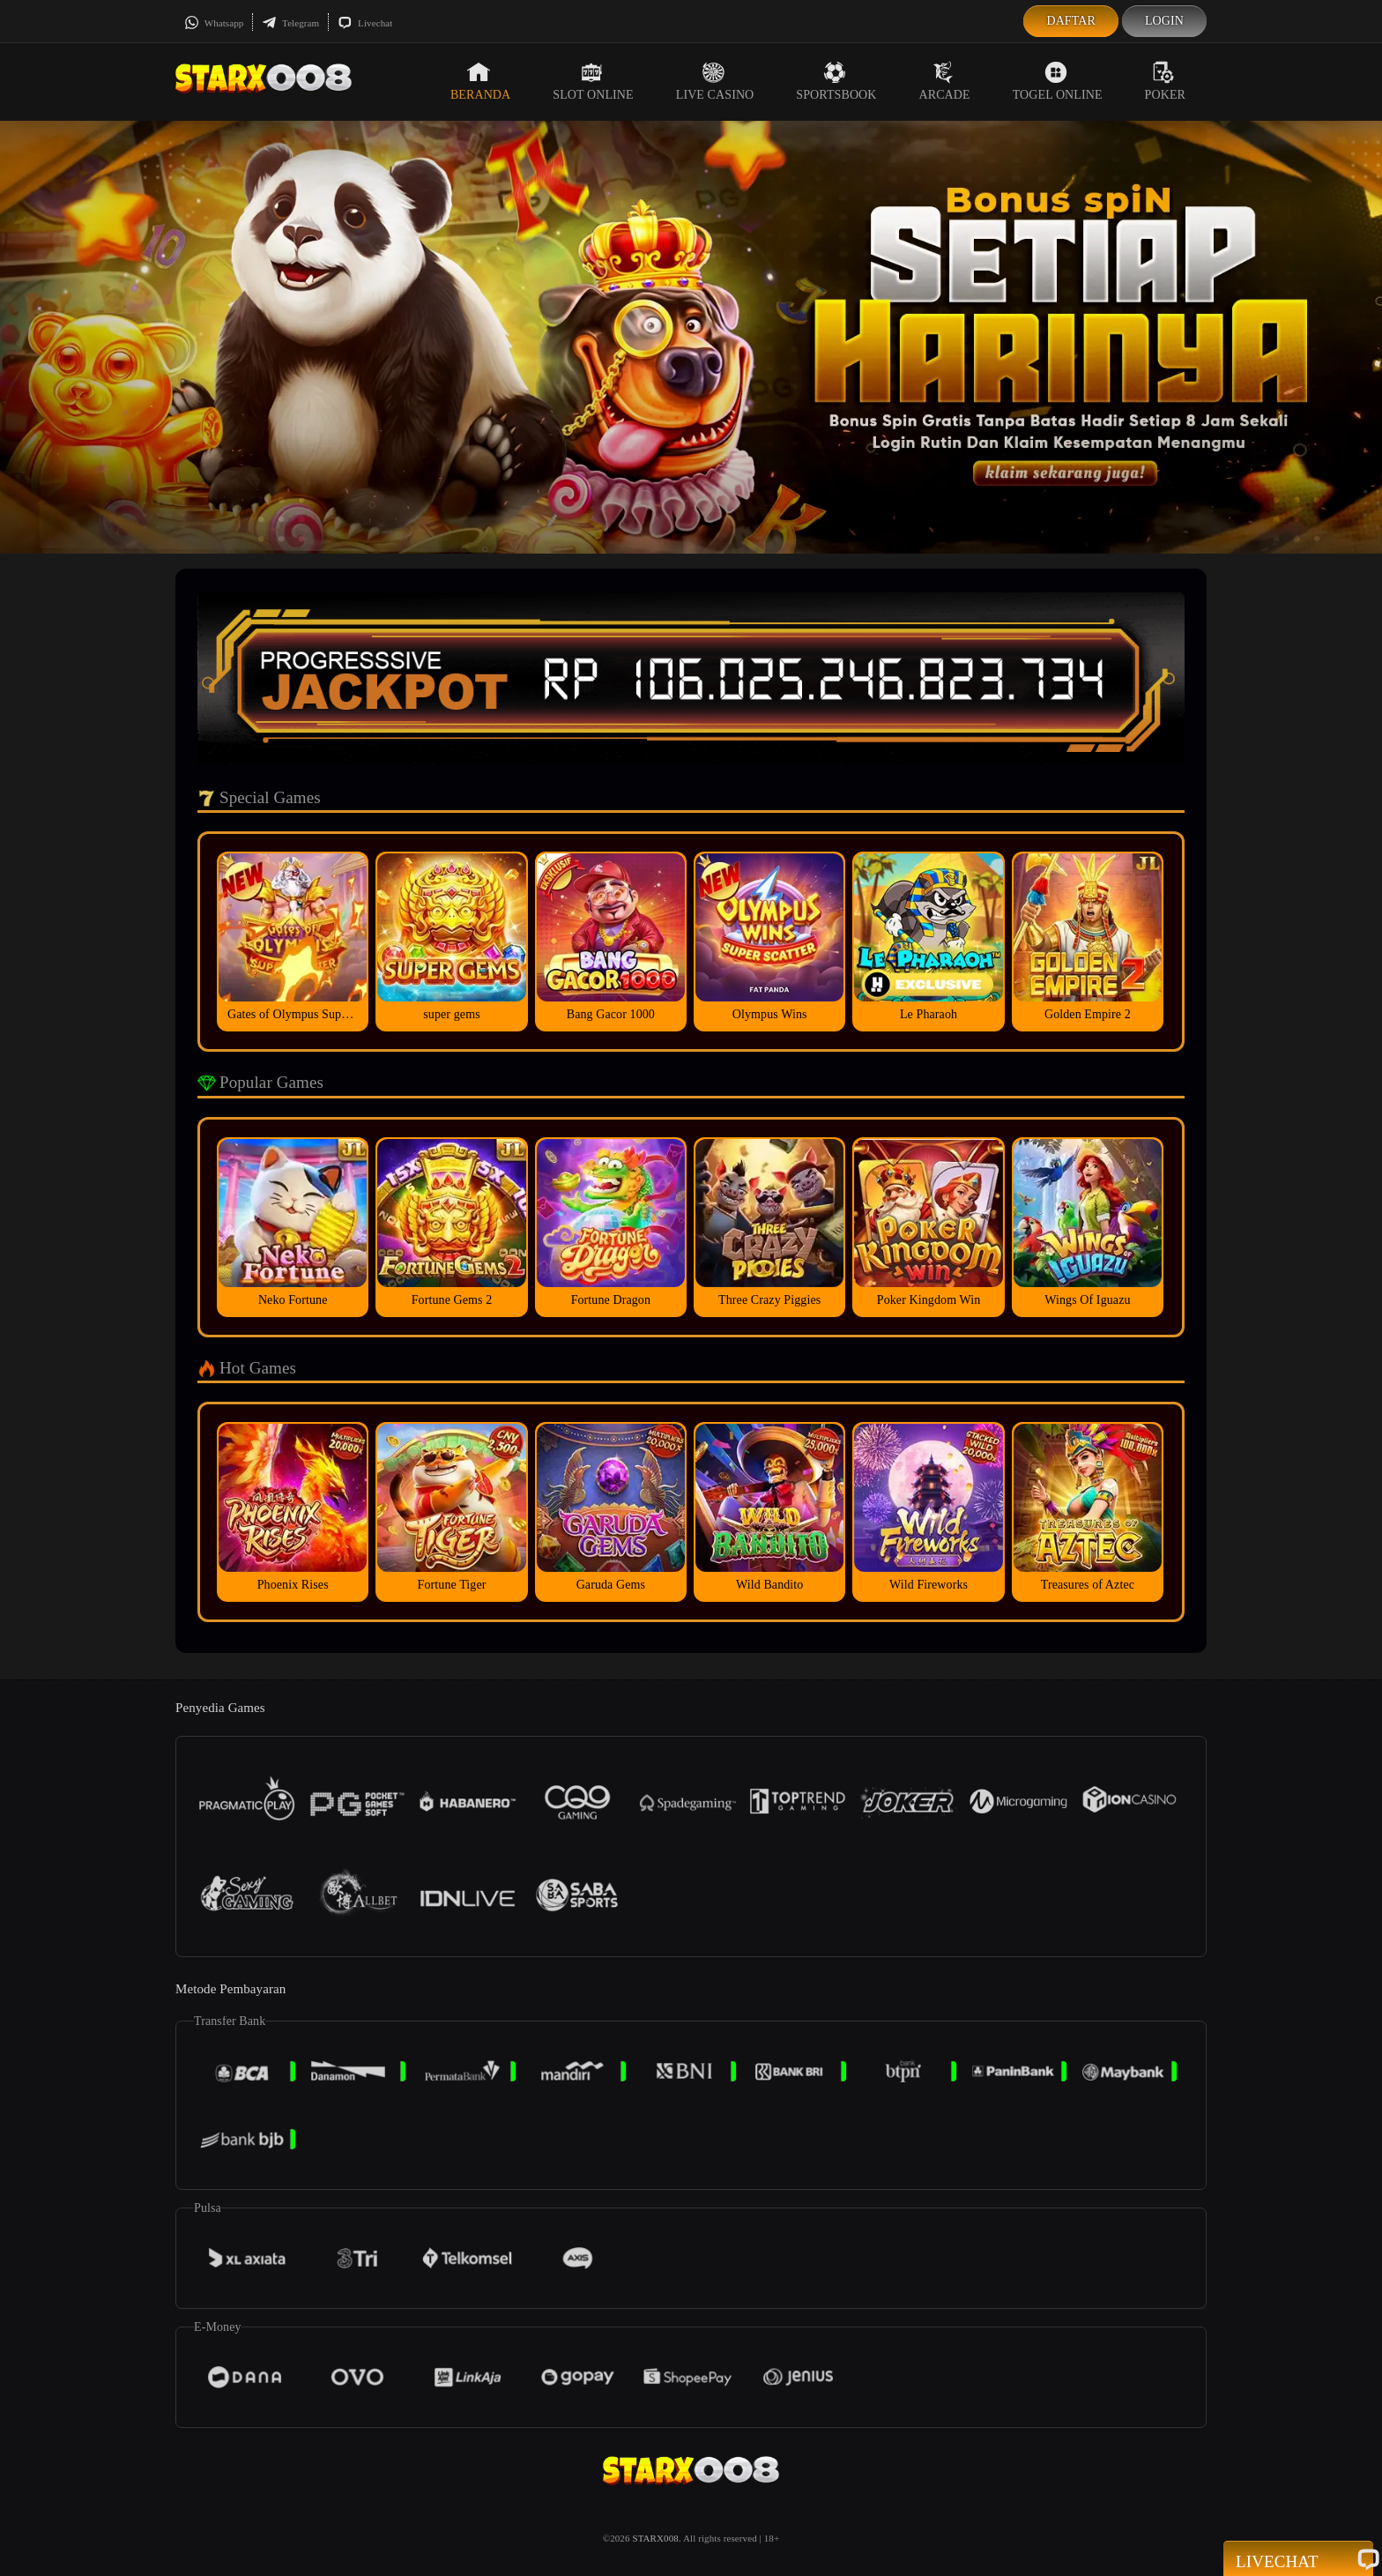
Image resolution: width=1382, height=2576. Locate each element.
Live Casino (715, 81)
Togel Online (1058, 81)
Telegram (290, 23)
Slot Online (593, 81)
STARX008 (655, 2538)
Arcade (944, 81)
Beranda (480, 81)
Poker (1165, 81)
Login (1164, 20)
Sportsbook (836, 81)
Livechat (365, 23)
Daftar (1071, 20)
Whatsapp (213, 23)
